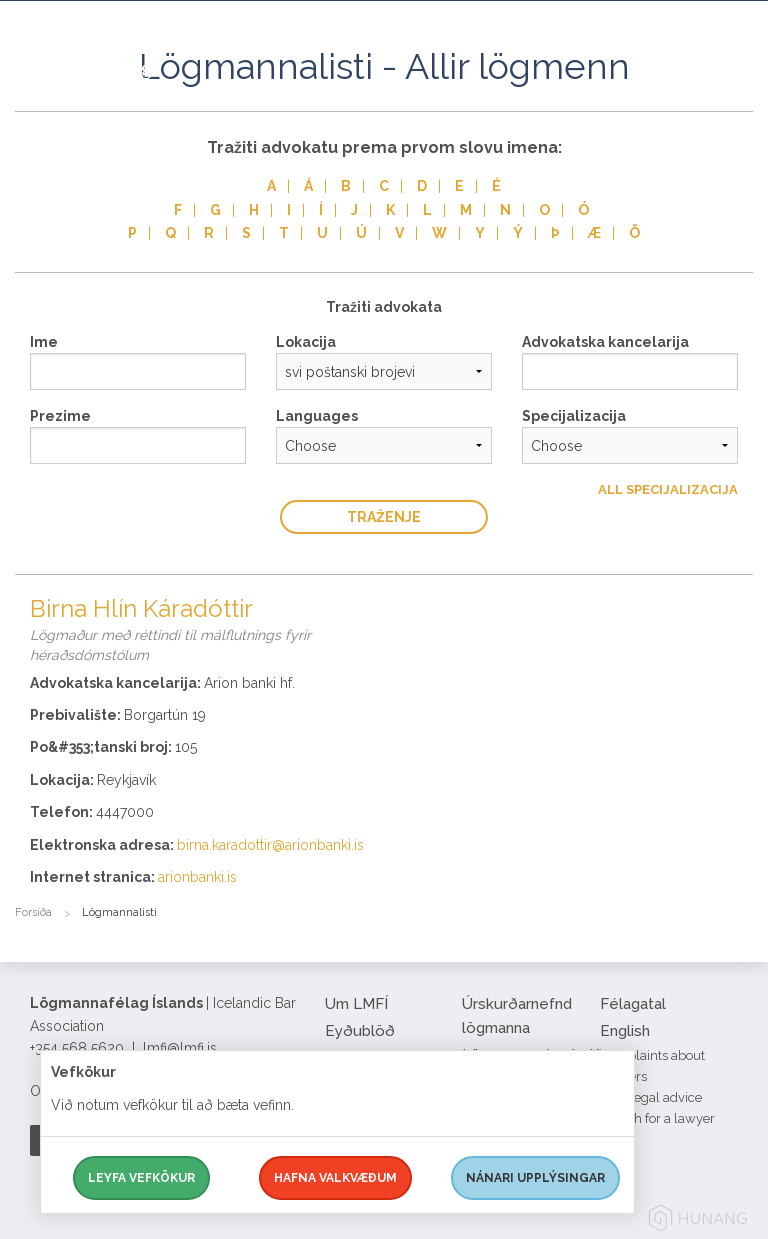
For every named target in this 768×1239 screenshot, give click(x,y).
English (625, 1031)
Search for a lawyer (657, 1118)
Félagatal (633, 1004)
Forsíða (33, 912)
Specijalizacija (574, 416)
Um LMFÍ (356, 1004)
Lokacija (306, 342)
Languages (317, 416)
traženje (384, 517)
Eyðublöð (360, 1031)
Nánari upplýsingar (535, 1178)
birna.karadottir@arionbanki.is (270, 845)
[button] (738, 89)
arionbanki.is (197, 877)
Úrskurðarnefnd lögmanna (517, 1016)
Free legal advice (651, 1097)
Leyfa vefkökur (141, 1178)
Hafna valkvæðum (335, 1178)
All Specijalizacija (668, 489)
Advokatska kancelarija (605, 342)
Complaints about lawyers (652, 1066)
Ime (44, 342)
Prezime (60, 416)
